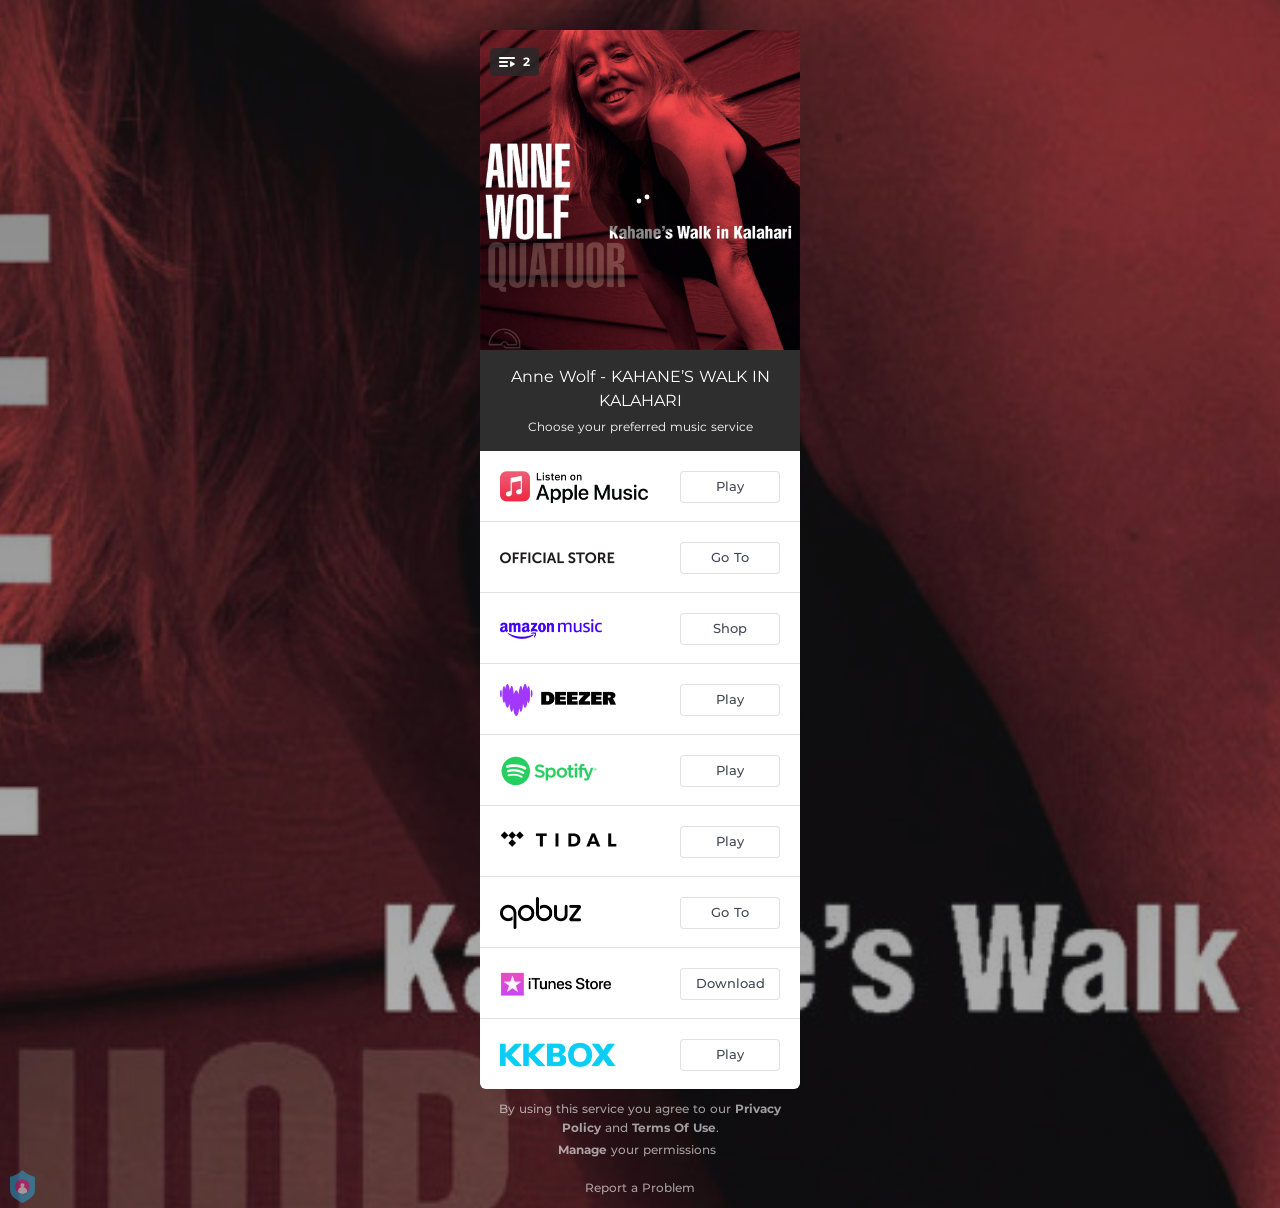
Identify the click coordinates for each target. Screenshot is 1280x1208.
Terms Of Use (674, 1127)
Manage (582, 1149)
